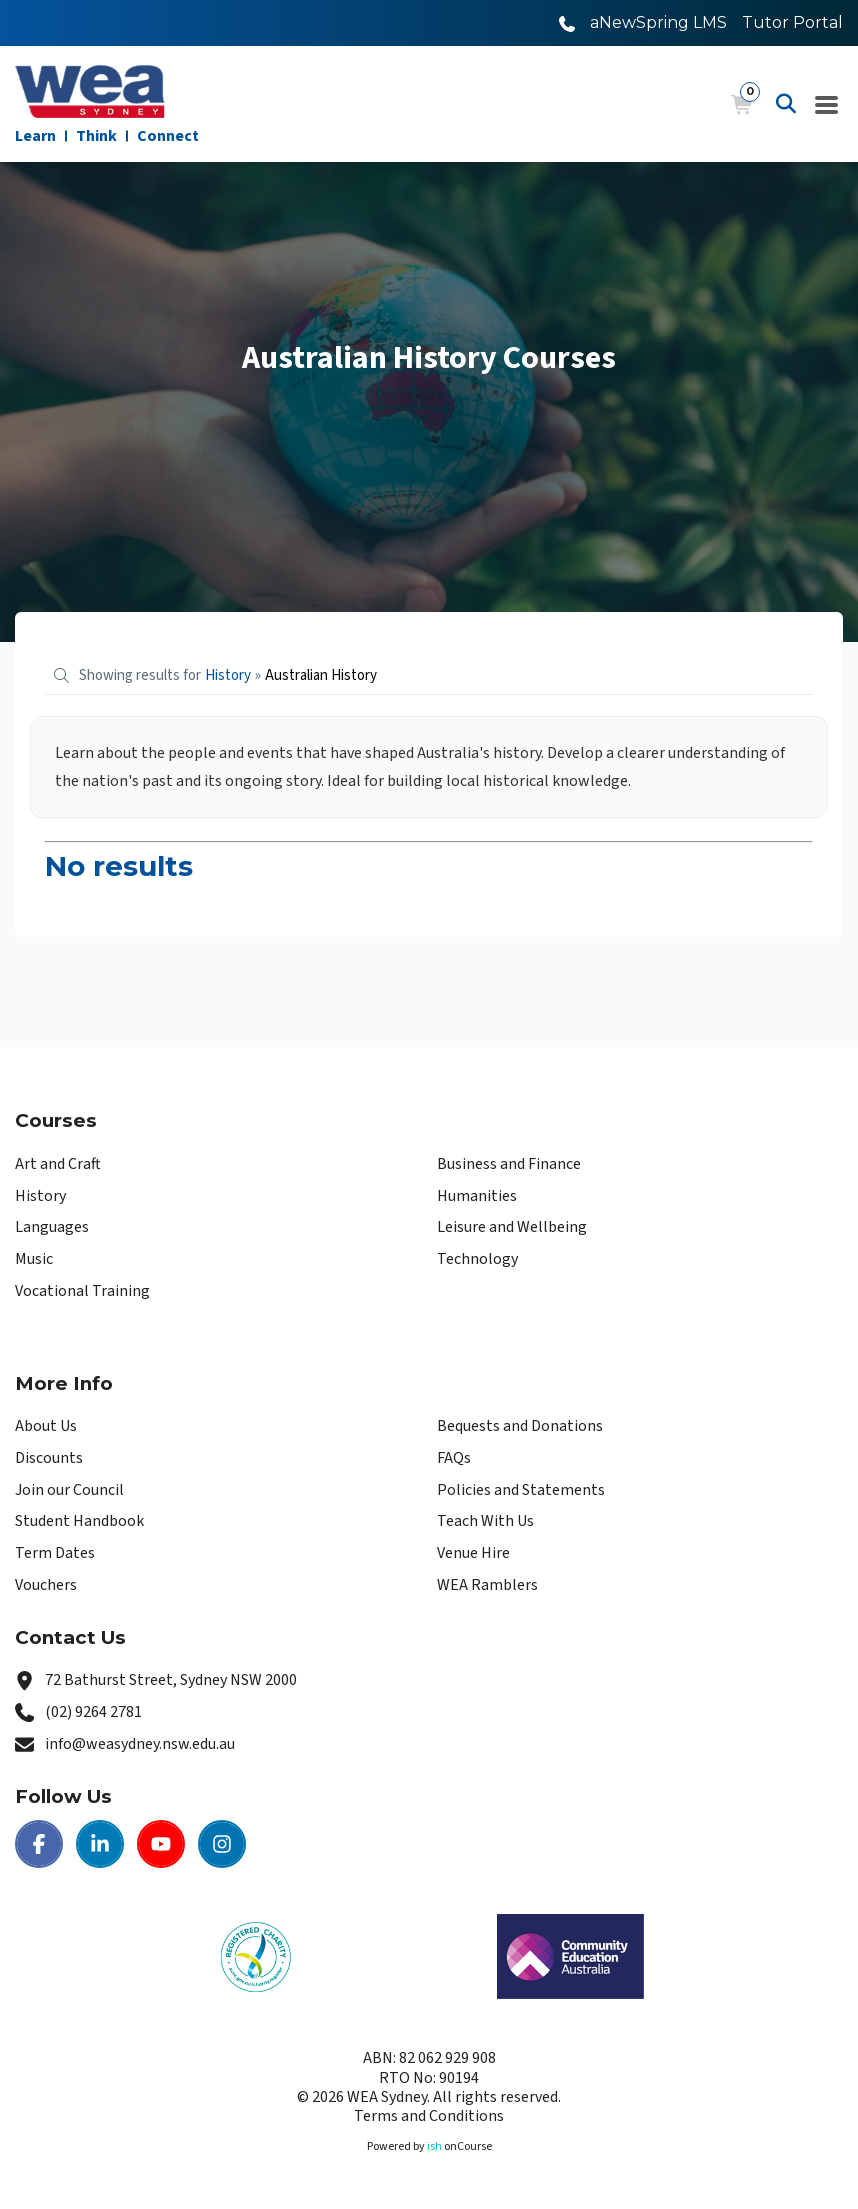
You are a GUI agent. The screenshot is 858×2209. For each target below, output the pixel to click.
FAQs (454, 1458)
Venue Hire (473, 1553)
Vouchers (46, 1585)
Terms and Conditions (429, 2116)
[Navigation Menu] (827, 104)
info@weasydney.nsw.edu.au (140, 1744)
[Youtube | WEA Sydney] (161, 1844)
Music (34, 1259)
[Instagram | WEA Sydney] (222, 1844)
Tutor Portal (792, 22)
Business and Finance (509, 1164)
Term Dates (55, 1553)
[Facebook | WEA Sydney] (39, 1844)
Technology (477, 1259)
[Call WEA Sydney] (567, 22)
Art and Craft (58, 1164)
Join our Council (69, 1490)
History (40, 1196)
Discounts (49, 1458)
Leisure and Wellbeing (512, 1227)
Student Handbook (79, 1521)
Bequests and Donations (520, 1426)
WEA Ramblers (487, 1585)
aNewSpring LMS (658, 22)
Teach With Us (485, 1521)
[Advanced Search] (786, 104)
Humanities (477, 1196)
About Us (46, 1426)
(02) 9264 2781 (93, 1712)
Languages (52, 1227)
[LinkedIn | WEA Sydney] (100, 1844)
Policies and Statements (521, 1490)
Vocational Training (82, 1291)
